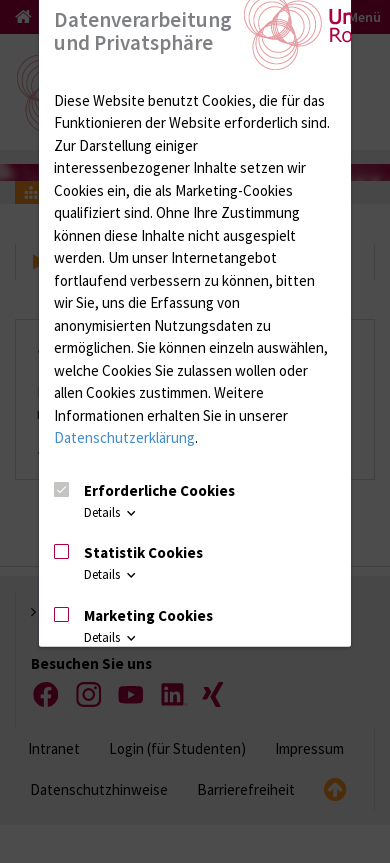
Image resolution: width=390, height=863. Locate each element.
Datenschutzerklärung (124, 437)
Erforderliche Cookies (159, 489)
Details (111, 512)
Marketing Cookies (148, 615)
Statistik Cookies (143, 552)
